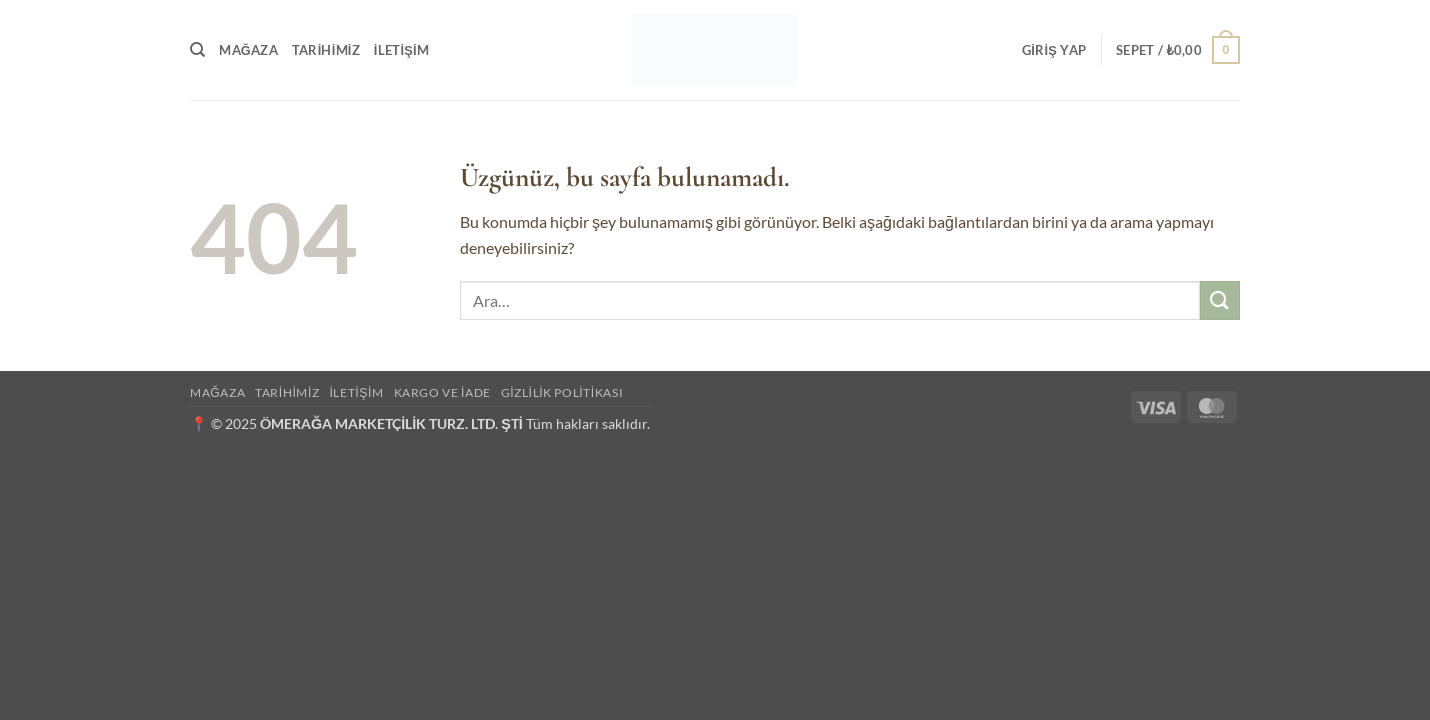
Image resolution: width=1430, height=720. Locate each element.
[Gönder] (1220, 300)
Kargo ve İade (442, 392)
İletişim (401, 50)
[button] (1054, 50)
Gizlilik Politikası (562, 392)
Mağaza (248, 50)
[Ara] (197, 50)
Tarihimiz (326, 50)
